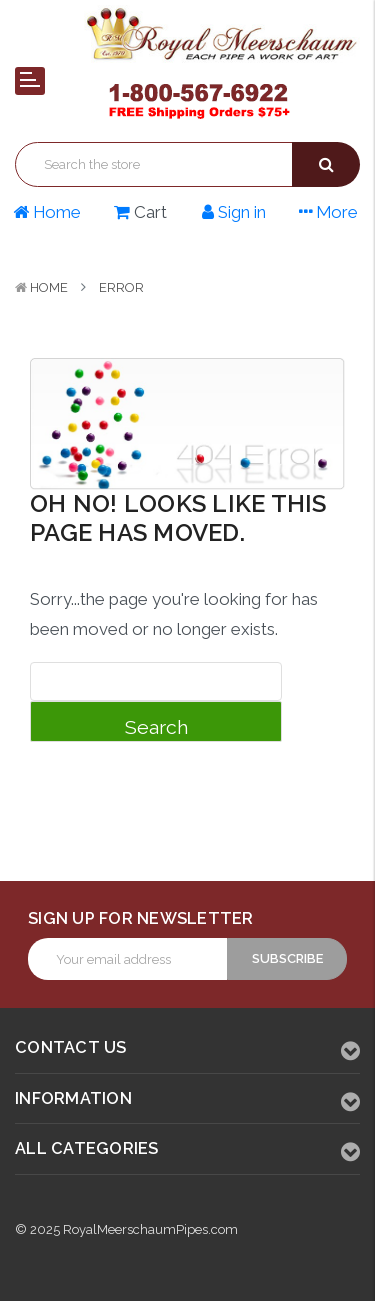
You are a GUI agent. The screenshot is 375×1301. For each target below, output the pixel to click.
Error (121, 287)
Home (49, 287)
